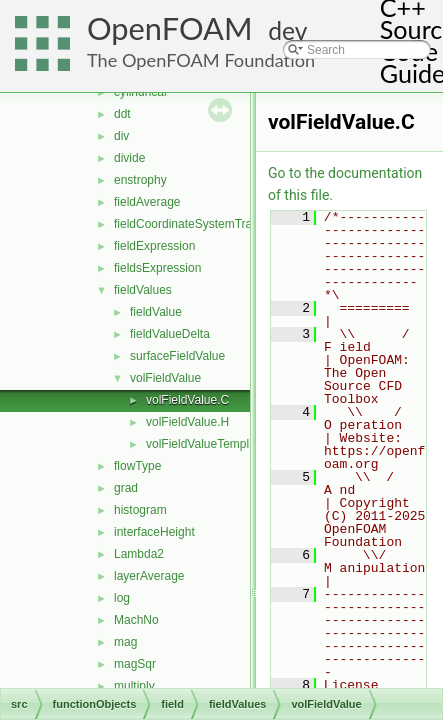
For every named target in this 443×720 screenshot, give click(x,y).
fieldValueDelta (170, 334)
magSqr (135, 664)
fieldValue (156, 312)
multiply (134, 686)
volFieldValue (165, 378)
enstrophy (140, 180)
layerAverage (149, 576)
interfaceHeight (154, 532)
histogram (140, 510)
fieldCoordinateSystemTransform (201, 224)
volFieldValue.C (187, 400)
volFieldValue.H (187, 422)
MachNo (136, 620)
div (121, 136)
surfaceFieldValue (177, 356)
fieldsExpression (157, 268)
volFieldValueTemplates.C (215, 444)
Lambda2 (139, 554)
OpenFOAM (170, 28)
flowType (137, 466)
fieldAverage (147, 202)
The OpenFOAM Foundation (201, 60)
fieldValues (143, 290)
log (122, 598)
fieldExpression (154, 246)
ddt (122, 114)
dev (287, 30)
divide (129, 158)
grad (126, 488)
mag (125, 642)
